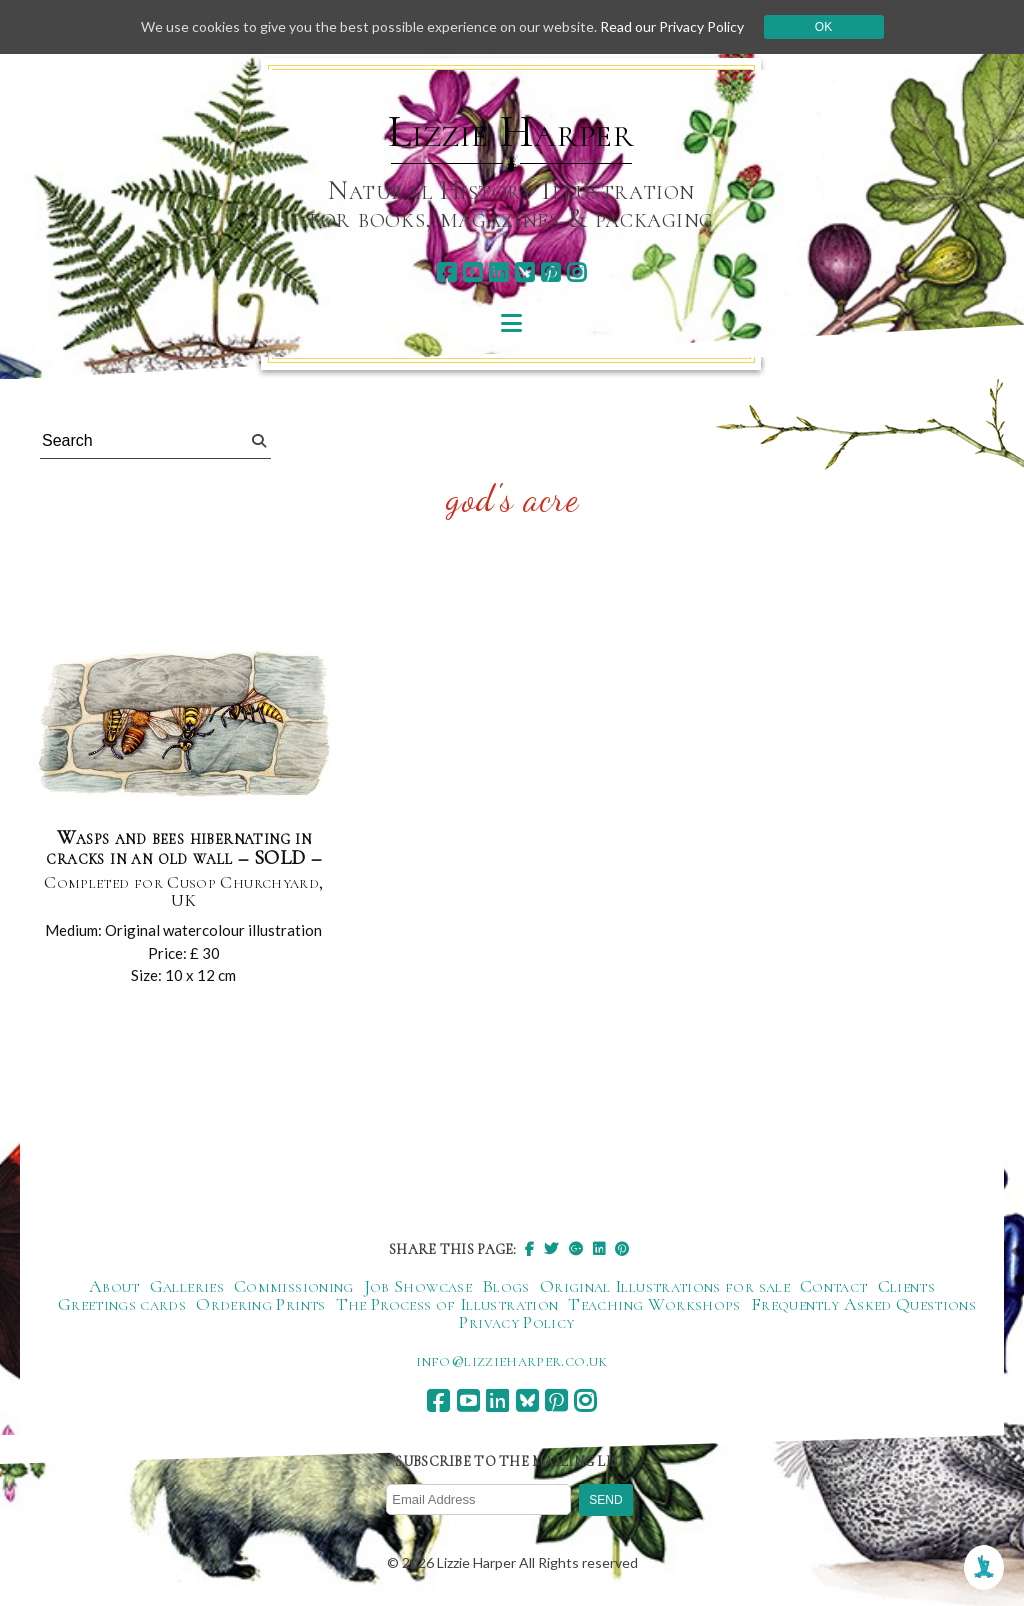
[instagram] (576, 272)
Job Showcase (418, 1286)
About (114, 1286)
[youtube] (472, 272)
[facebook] (446, 272)
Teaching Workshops (654, 1304)
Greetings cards (122, 1304)
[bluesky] (524, 272)
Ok (823, 27)
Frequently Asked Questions (863, 1304)
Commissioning (294, 1286)
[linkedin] (498, 272)
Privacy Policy (516, 1322)
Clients (907, 1286)
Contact (834, 1286)
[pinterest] (550, 272)
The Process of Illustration (447, 1304)
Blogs (506, 1286)
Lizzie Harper (511, 132)
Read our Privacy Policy (672, 26)
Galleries (187, 1286)
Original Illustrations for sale (665, 1286)
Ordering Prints (260, 1304)
